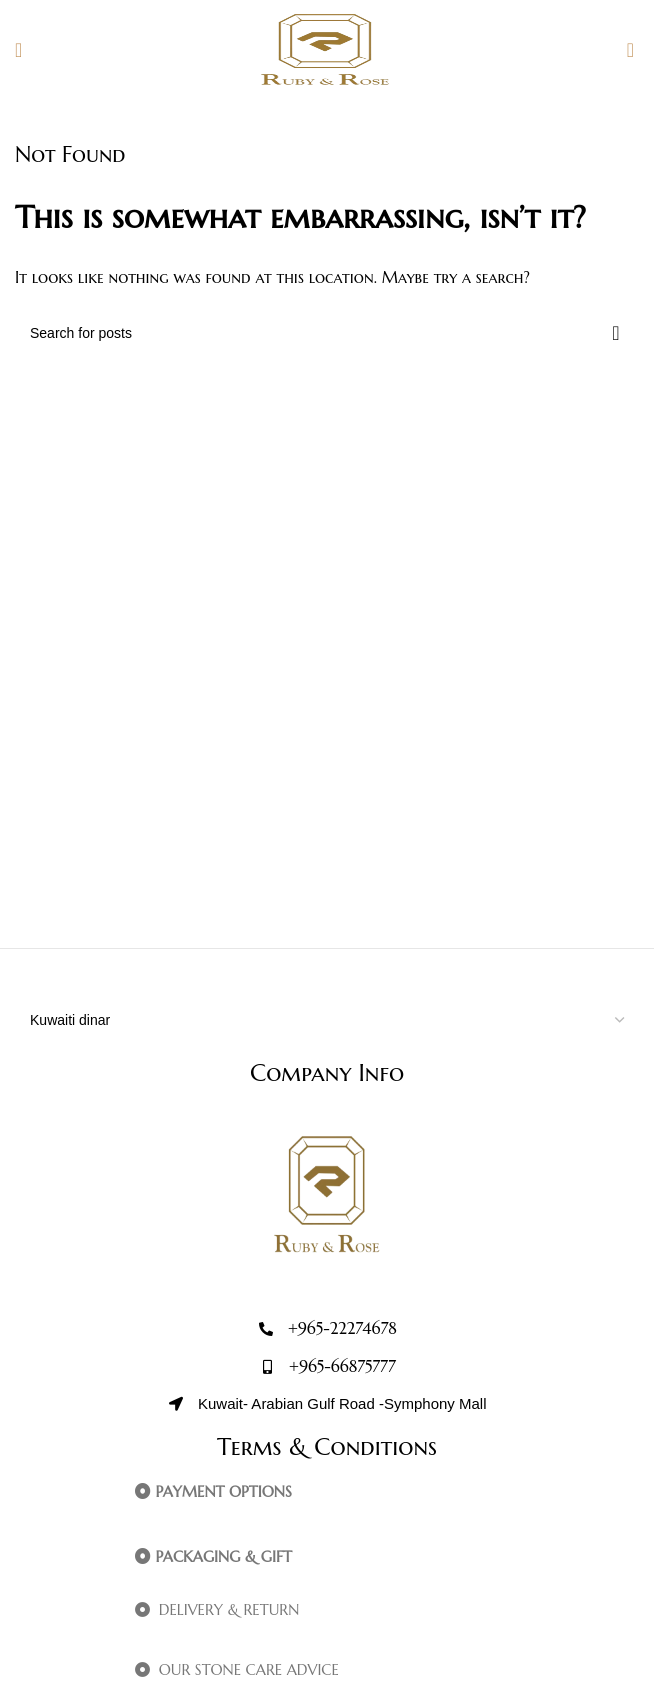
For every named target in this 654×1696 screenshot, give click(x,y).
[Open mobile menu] (18, 50)
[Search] (327, 333)
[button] (372, 1492)
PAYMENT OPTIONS (223, 1491)
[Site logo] (327, 48)
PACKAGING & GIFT (223, 1556)
